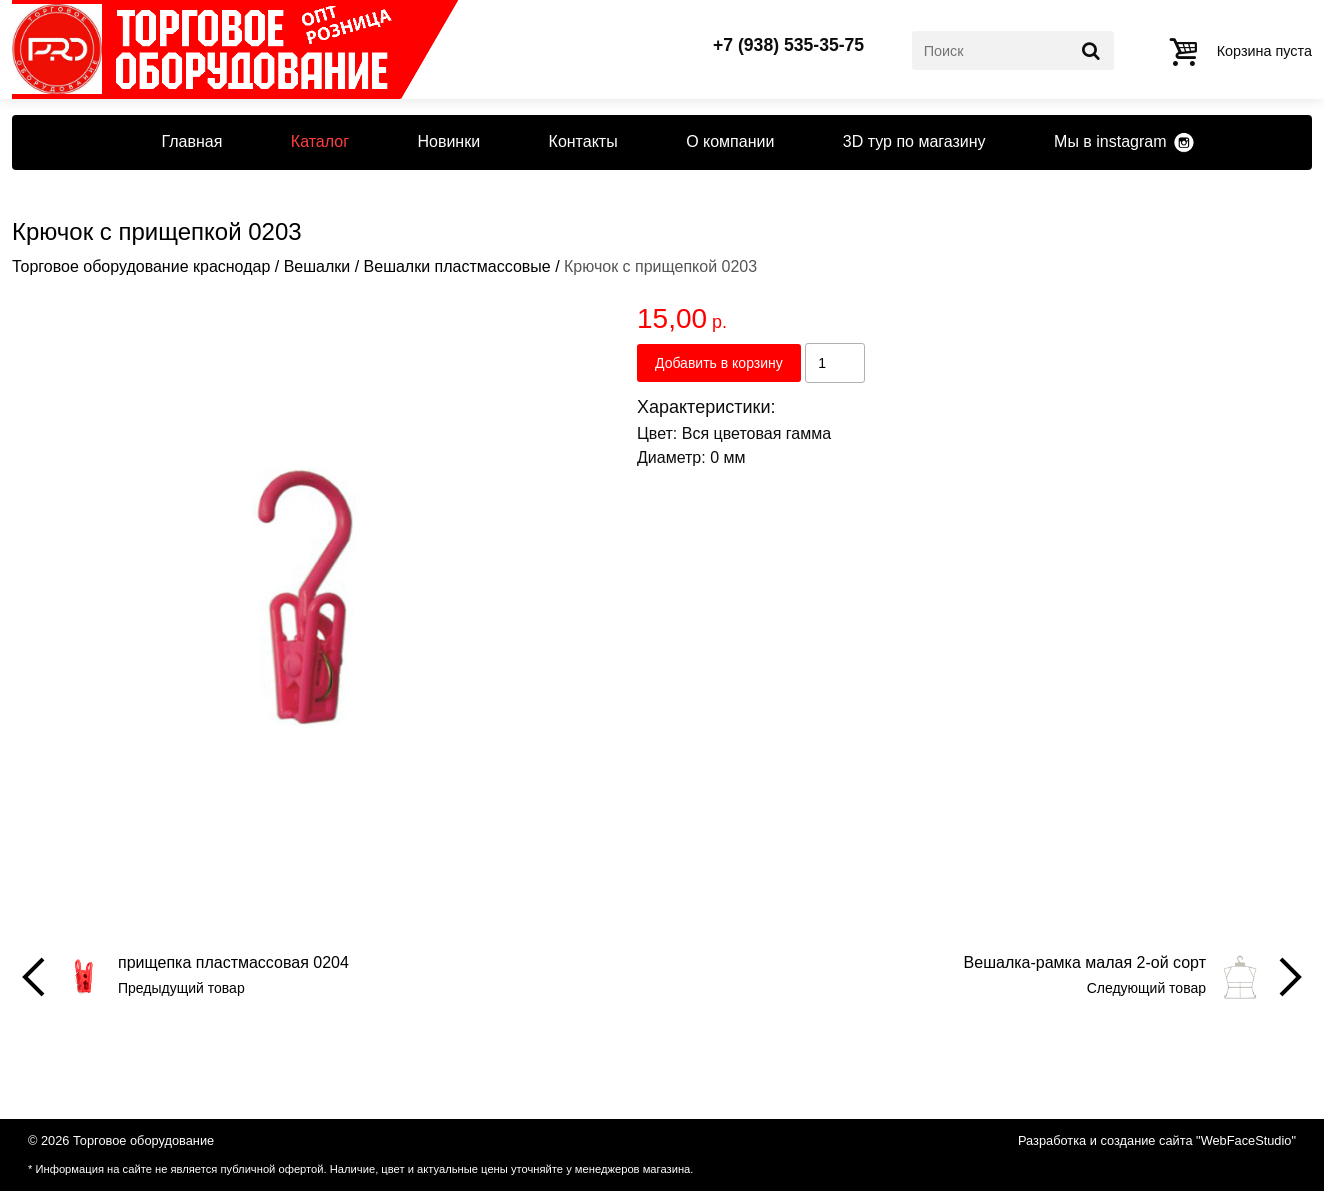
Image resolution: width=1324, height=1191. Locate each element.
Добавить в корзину (719, 363)
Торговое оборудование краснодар (141, 266)
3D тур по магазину (914, 141)
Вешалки (317, 266)
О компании (730, 141)
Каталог (320, 141)
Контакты (583, 141)
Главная (191, 141)
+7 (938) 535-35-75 (788, 46)
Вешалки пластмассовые (457, 266)
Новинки (448, 141)
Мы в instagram (1110, 141)
